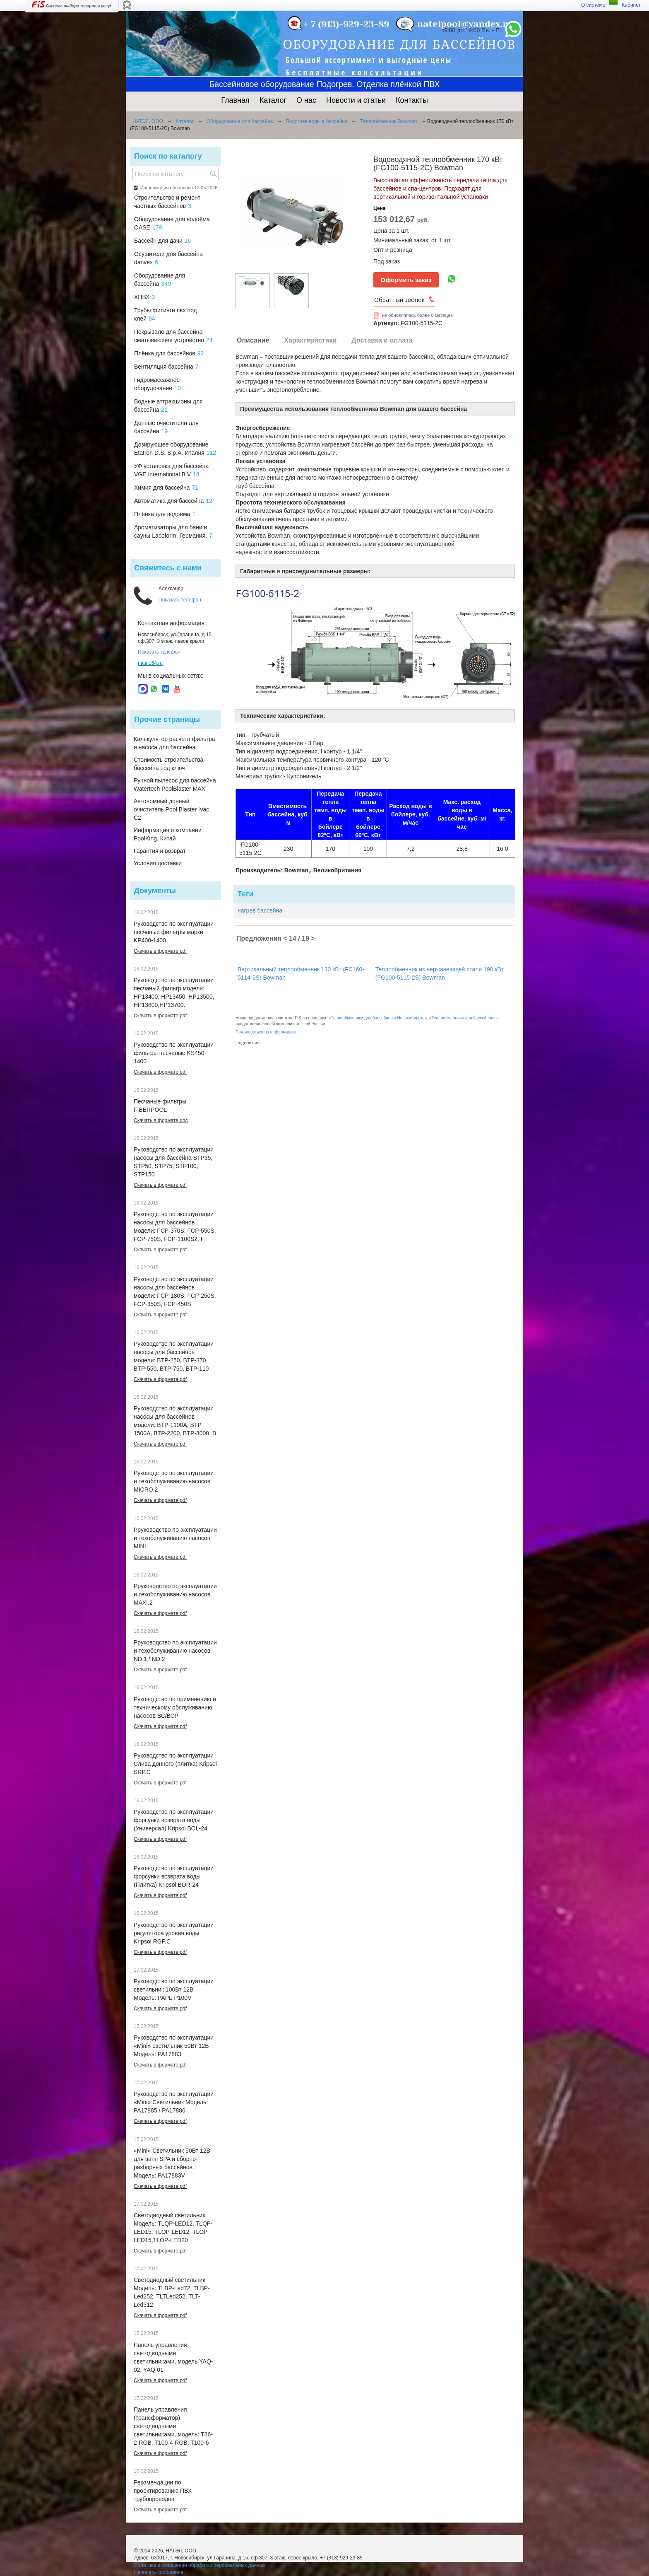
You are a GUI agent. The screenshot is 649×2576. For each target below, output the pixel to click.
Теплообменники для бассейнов (462, 1018)
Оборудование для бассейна (240, 121)
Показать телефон (180, 600)
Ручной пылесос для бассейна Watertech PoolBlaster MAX (175, 784)
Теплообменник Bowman (388, 121)
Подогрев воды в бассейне (316, 121)
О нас (306, 100)
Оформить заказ (406, 279)
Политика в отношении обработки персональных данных (199, 2565)
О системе (593, 5)
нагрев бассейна (260, 910)
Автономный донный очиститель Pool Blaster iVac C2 (171, 809)
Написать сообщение (158, 2572)
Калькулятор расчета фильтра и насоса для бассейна (174, 743)
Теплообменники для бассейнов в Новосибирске (377, 1018)
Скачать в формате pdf (160, 951)
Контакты (412, 100)
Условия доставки (158, 863)
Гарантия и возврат (160, 850)
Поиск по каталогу (168, 156)
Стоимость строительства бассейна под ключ (168, 763)
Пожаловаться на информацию (266, 1032)
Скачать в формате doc (161, 1120)
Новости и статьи (356, 100)
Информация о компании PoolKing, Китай (168, 834)
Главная (235, 100)
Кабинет (631, 5)
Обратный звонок (399, 300)
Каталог (273, 100)
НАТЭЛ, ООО (147, 121)
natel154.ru (150, 663)
